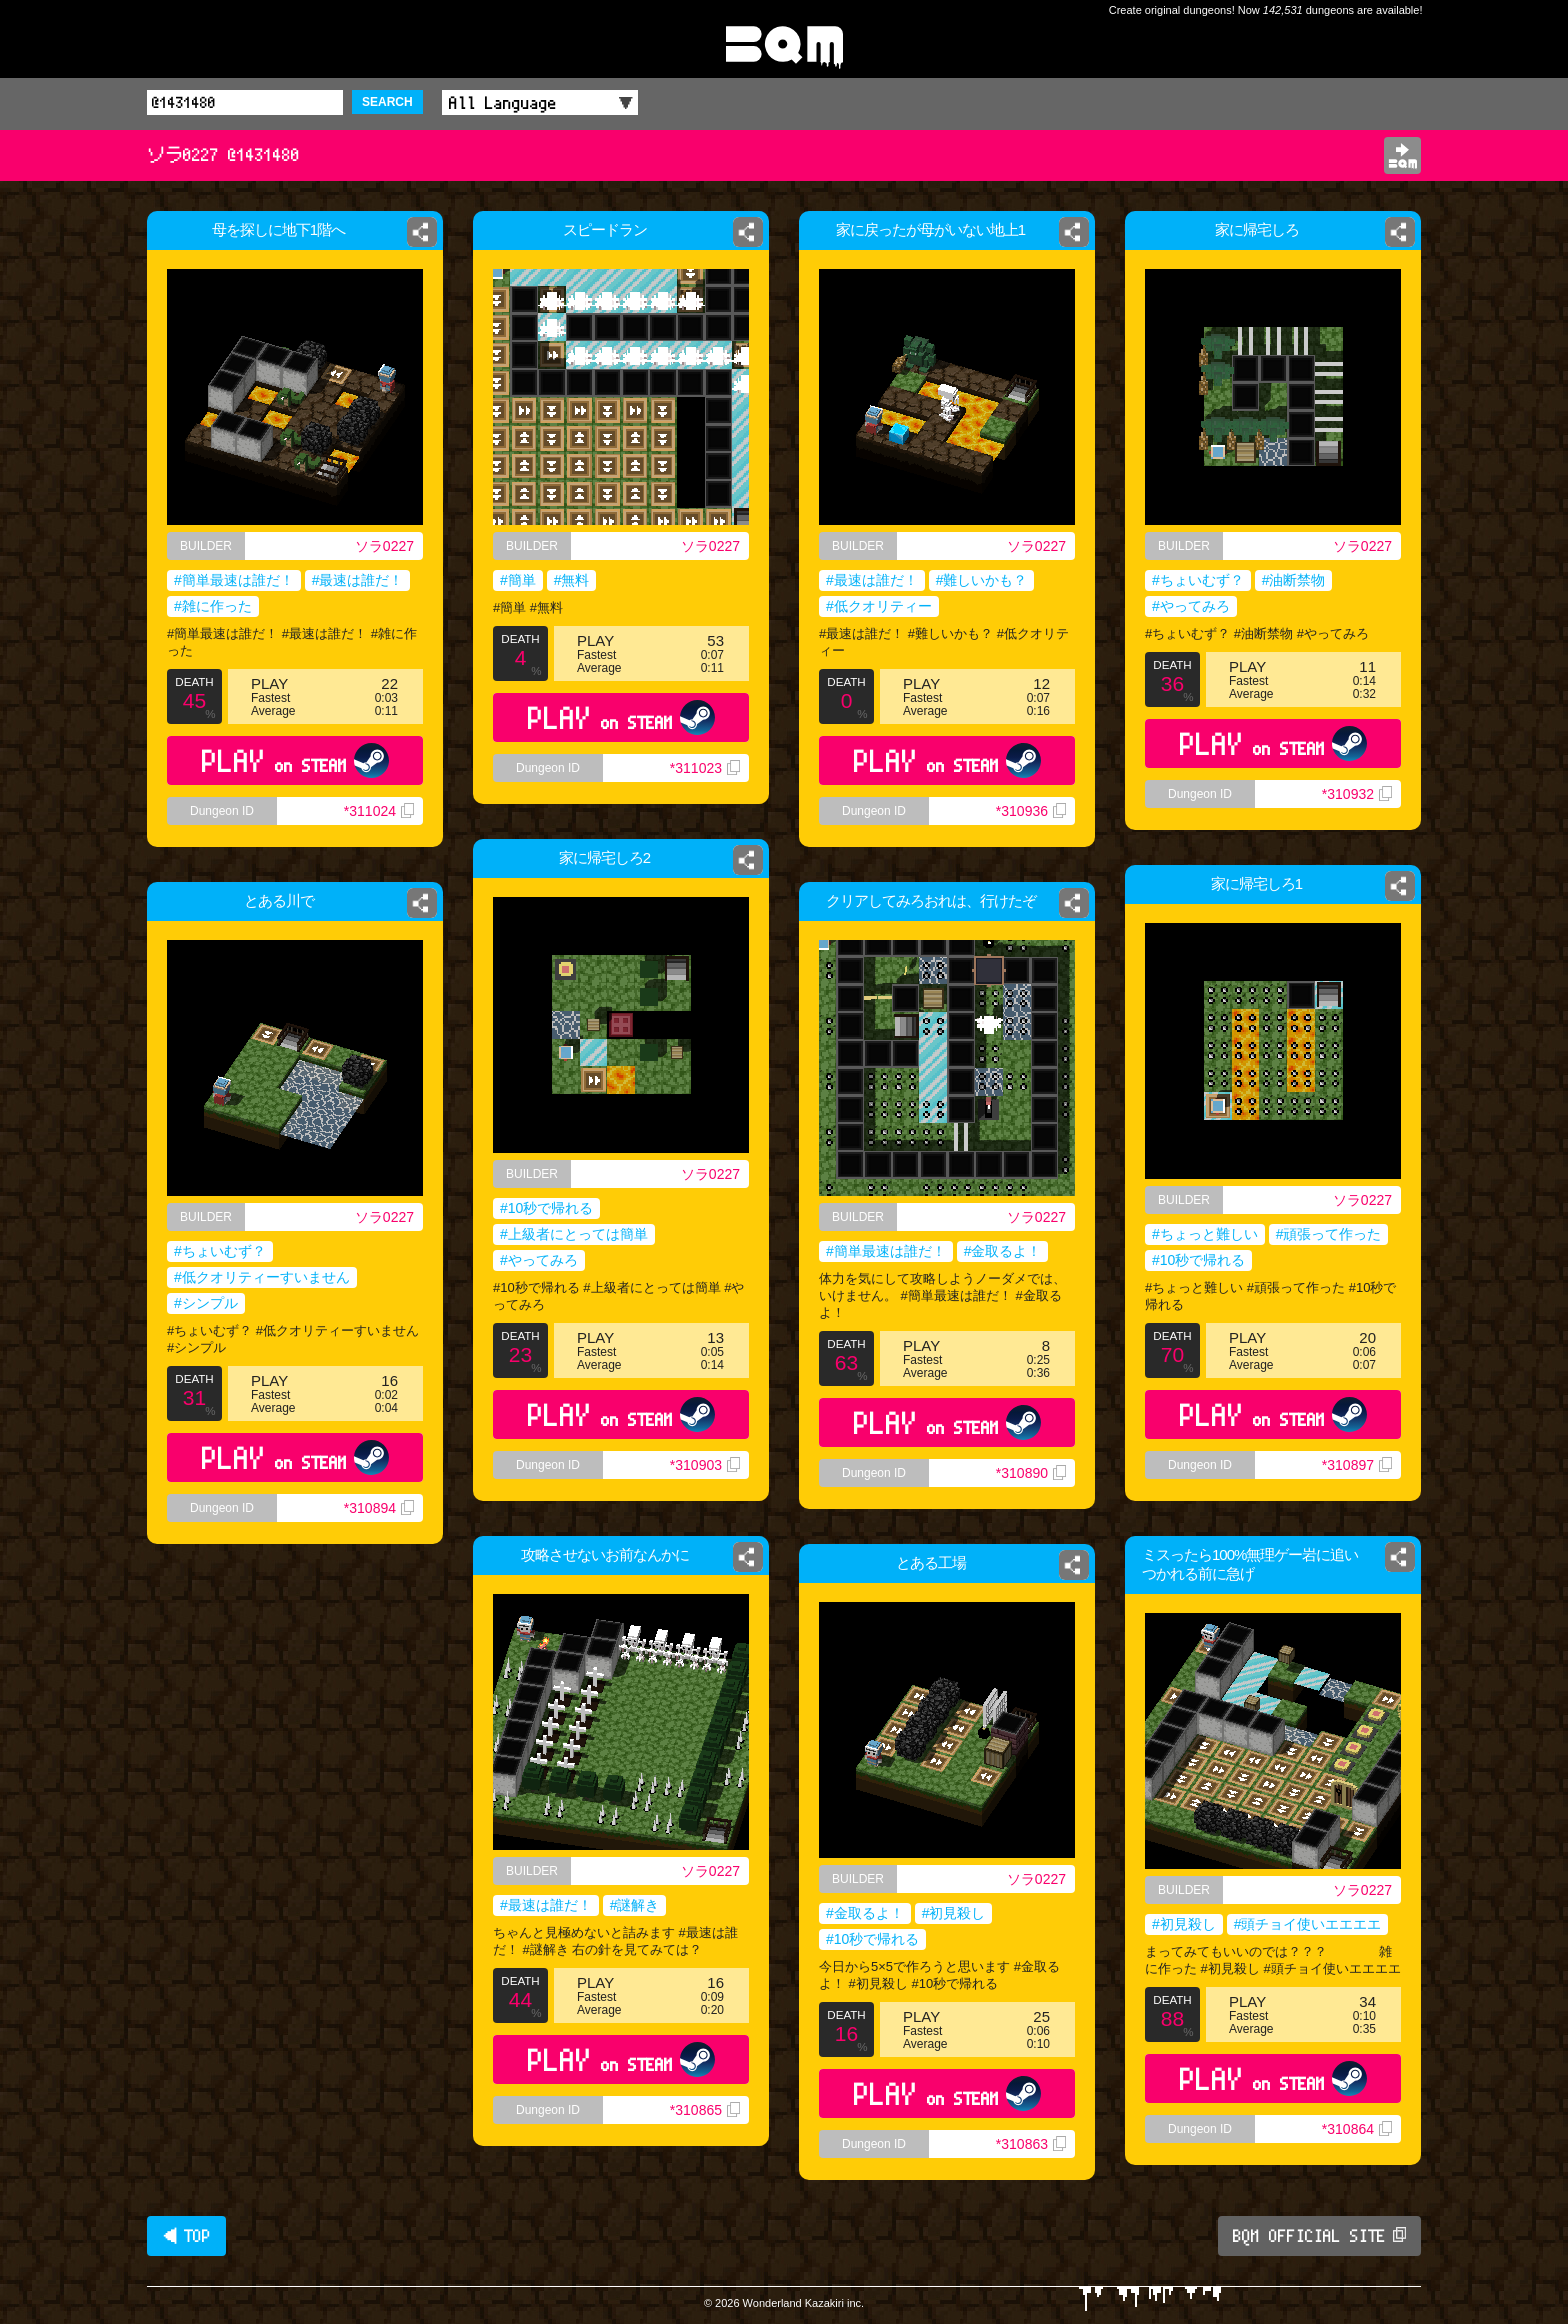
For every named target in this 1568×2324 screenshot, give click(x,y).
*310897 (1357, 1465)
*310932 (1357, 794)
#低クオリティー (879, 606)
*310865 (705, 2110)
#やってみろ (1191, 606)
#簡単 (518, 580)
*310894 (379, 1508)
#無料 (572, 580)
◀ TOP (186, 2236)
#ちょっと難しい (1205, 1234)
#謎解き (635, 1905)
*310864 (1357, 2129)
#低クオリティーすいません (262, 1277)
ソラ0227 (384, 546)
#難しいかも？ (982, 580)
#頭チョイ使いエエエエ (1308, 1924)
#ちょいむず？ (1198, 580)
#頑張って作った (1329, 1234)
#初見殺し (1184, 1924)
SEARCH (387, 102)
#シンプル (206, 1303)
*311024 (379, 811)
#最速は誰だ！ (358, 580)
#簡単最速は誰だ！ (234, 580)
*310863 (1031, 2144)
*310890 (1031, 1473)
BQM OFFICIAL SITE (1319, 2236)
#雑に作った (213, 606)
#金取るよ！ (1003, 1251)
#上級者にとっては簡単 (574, 1234)
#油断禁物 (1294, 580)
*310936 (1031, 811)
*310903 (705, 1465)
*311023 (705, 768)
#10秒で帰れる (546, 1208)
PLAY (295, 760)
